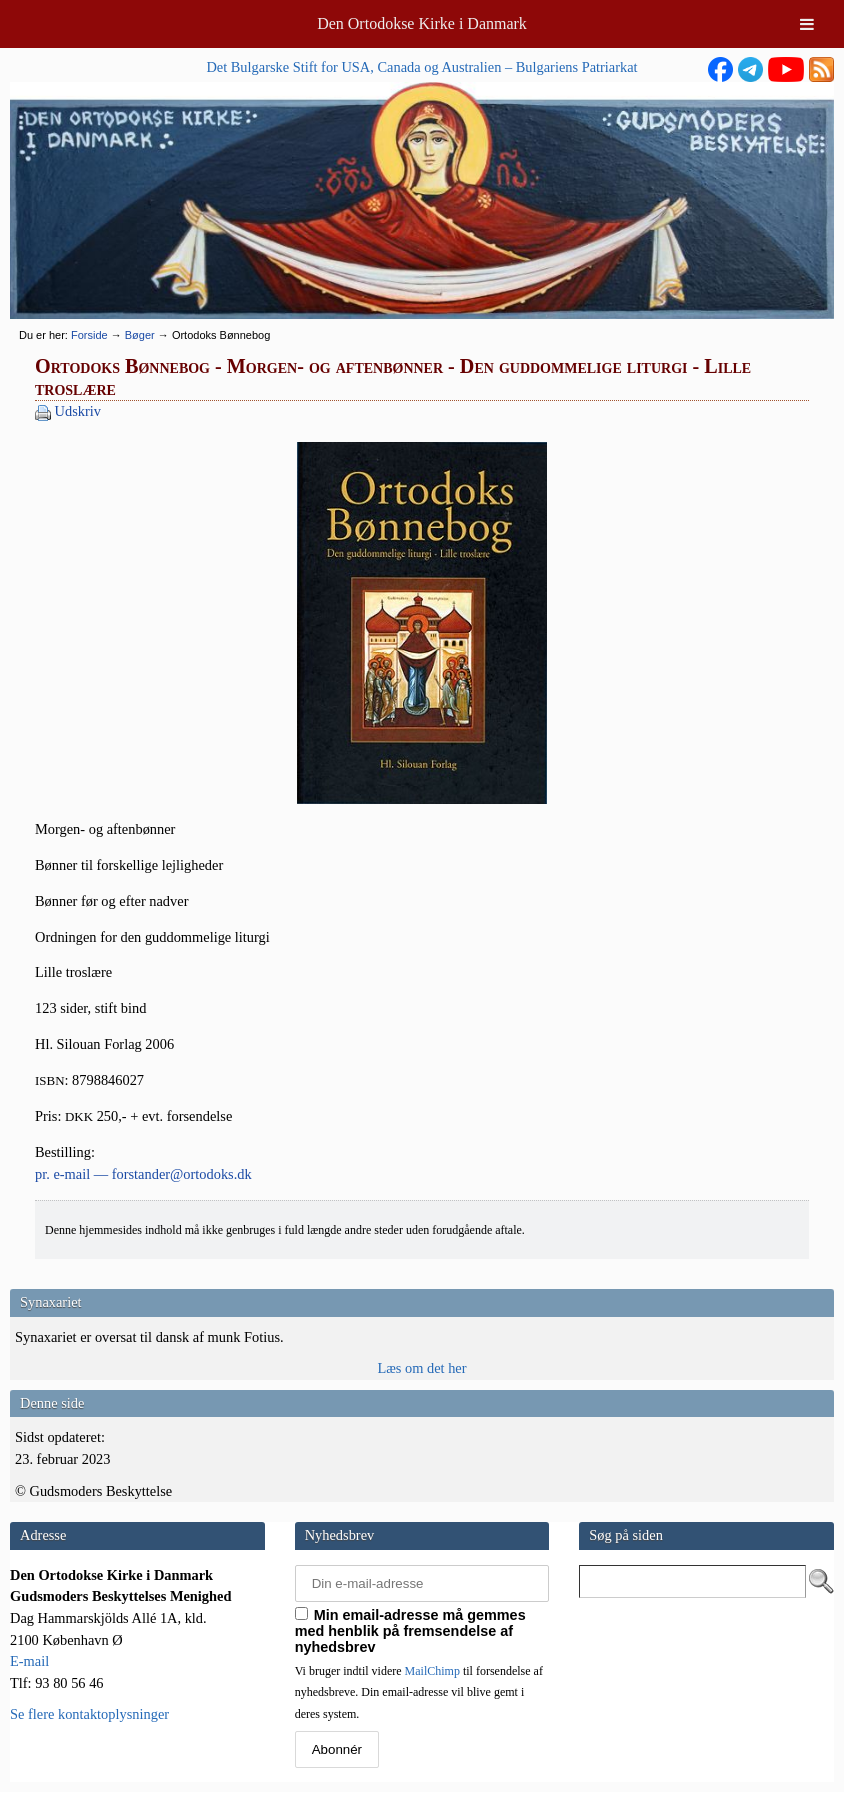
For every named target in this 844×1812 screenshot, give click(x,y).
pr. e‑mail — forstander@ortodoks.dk (143, 1174)
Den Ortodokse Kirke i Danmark (422, 23)
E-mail (29, 1661)
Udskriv (78, 411)
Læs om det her (421, 1368)
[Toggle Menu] (807, 24)
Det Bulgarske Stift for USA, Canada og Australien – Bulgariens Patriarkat (421, 67)
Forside (89, 335)
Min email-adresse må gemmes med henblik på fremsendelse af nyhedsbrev (410, 1631)
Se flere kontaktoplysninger (89, 1714)
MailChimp (432, 1671)
